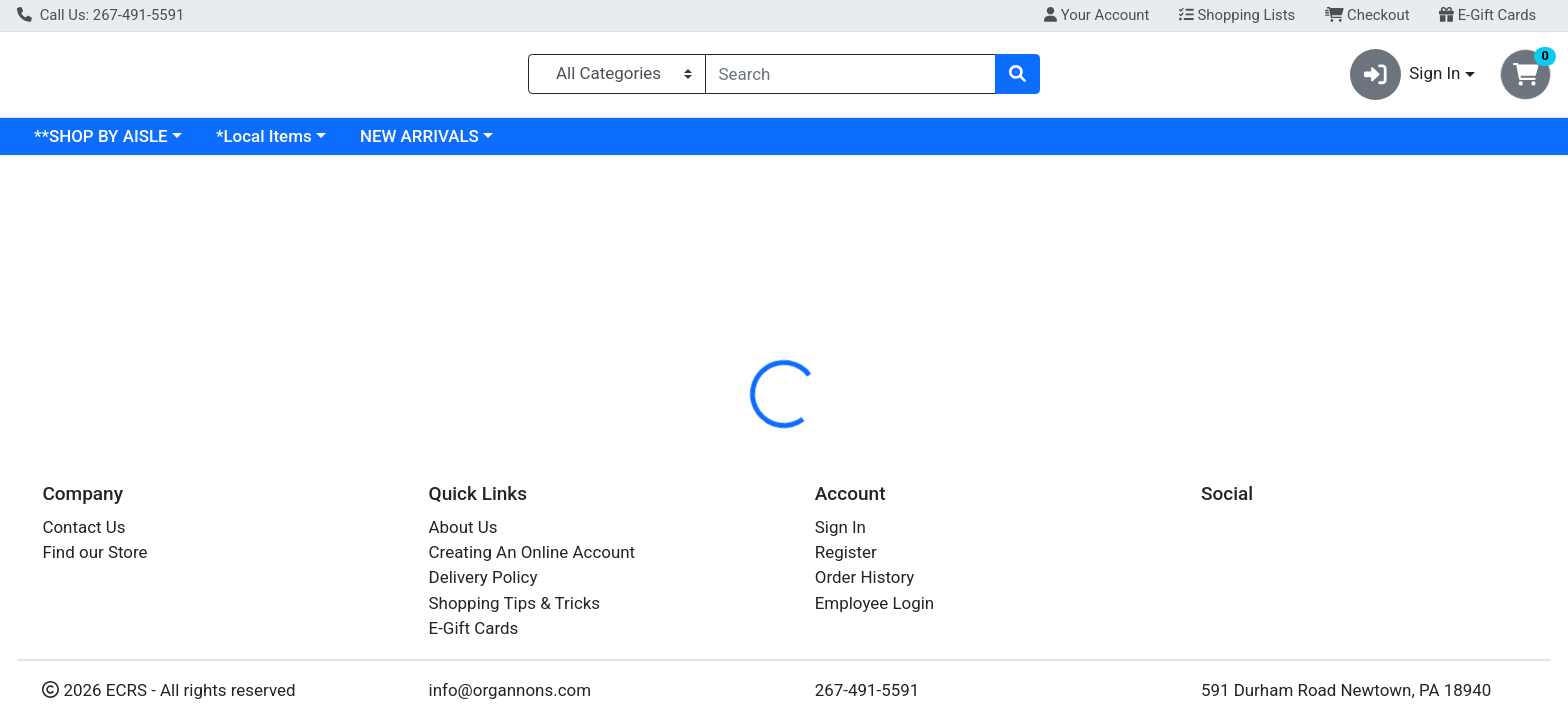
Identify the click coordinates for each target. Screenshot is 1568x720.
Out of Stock (1331, 320)
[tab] (709, 434)
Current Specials (96, 144)
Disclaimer (803, 435)
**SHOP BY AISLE (274, 144)
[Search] (851, 78)
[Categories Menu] (616, 78)
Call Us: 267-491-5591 (100, 15)
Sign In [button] (1405, 78)
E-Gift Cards (1487, 15)
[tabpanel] (1110, 534)
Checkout (1367, 15)
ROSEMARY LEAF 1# (755, 707)
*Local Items (437, 144)
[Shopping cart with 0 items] (1525, 78)
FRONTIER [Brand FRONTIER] (902, 514)
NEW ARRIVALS (592, 144)
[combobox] (851, 78)
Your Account (1096, 15)
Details (709, 435)
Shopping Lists (1237, 15)
